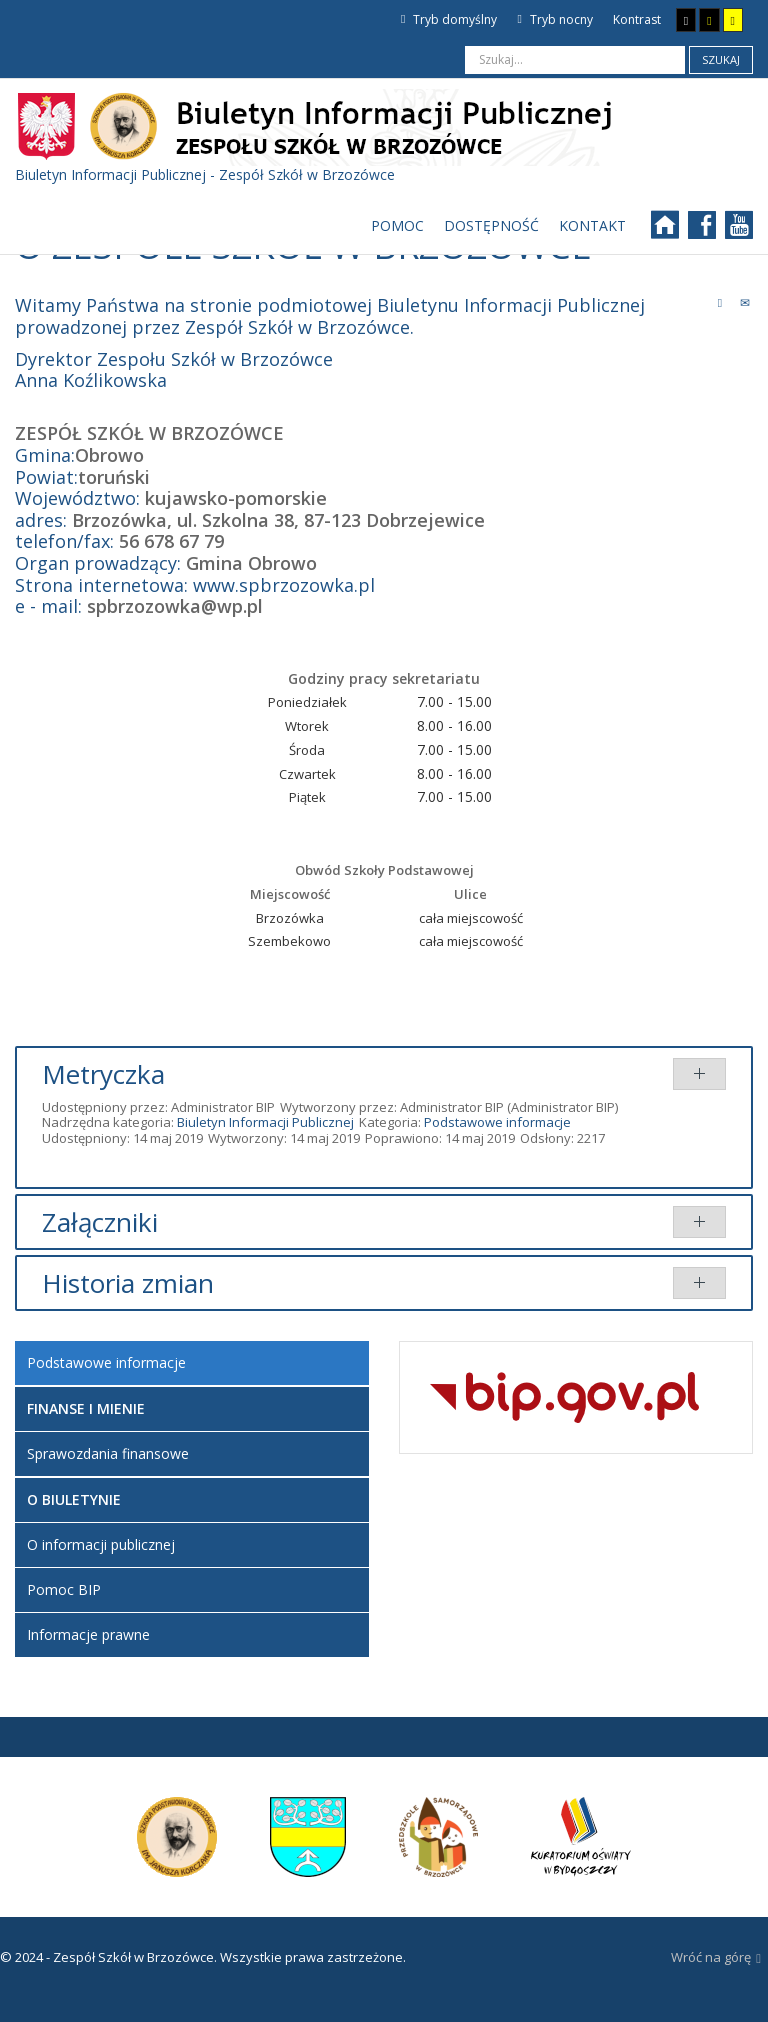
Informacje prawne (88, 1634)
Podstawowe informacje (497, 1122)
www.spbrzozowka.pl (284, 585)
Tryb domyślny (449, 19)
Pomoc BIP (64, 1589)
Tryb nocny (554, 19)
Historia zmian (128, 1283)
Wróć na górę (716, 1958)
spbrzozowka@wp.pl (175, 606)
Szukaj (721, 59)
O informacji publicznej (101, 1544)
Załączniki (100, 1222)
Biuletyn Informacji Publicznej (265, 1122)
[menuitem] (397, 226)
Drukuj (720, 302)
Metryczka (103, 1074)
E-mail (745, 302)
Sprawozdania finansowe (108, 1453)
